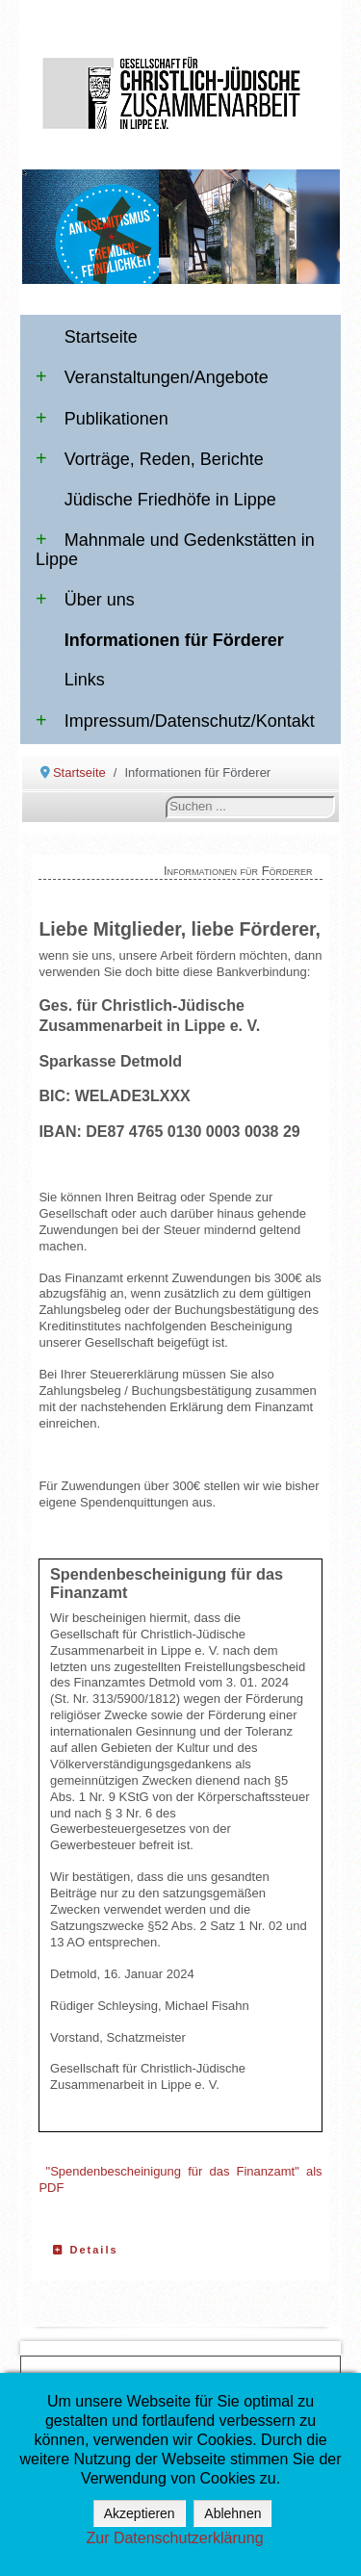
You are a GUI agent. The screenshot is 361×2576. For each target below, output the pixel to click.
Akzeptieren (139, 2513)
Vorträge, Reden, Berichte (150, 459)
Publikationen (102, 418)
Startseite (101, 337)
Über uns (85, 599)
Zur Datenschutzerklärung (174, 2538)
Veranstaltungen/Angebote (152, 377)
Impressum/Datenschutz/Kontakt (175, 721)
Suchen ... (166, 796)
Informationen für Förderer (174, 640)
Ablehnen (232, 2513)
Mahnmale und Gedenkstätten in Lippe (175, 549)
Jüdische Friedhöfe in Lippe (170, 499)
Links (84, 679)
